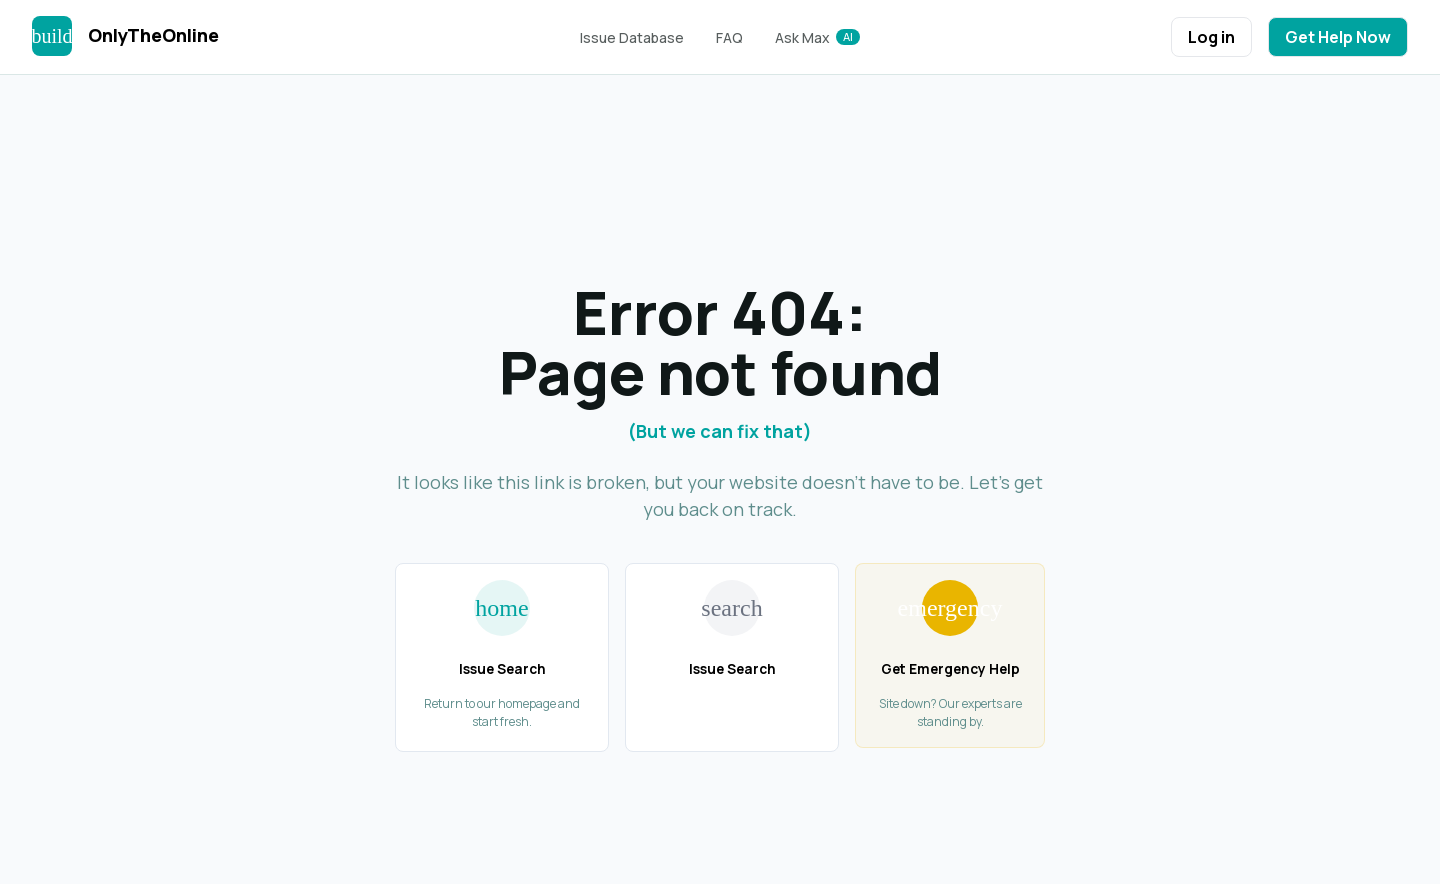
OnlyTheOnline (153, 35)
